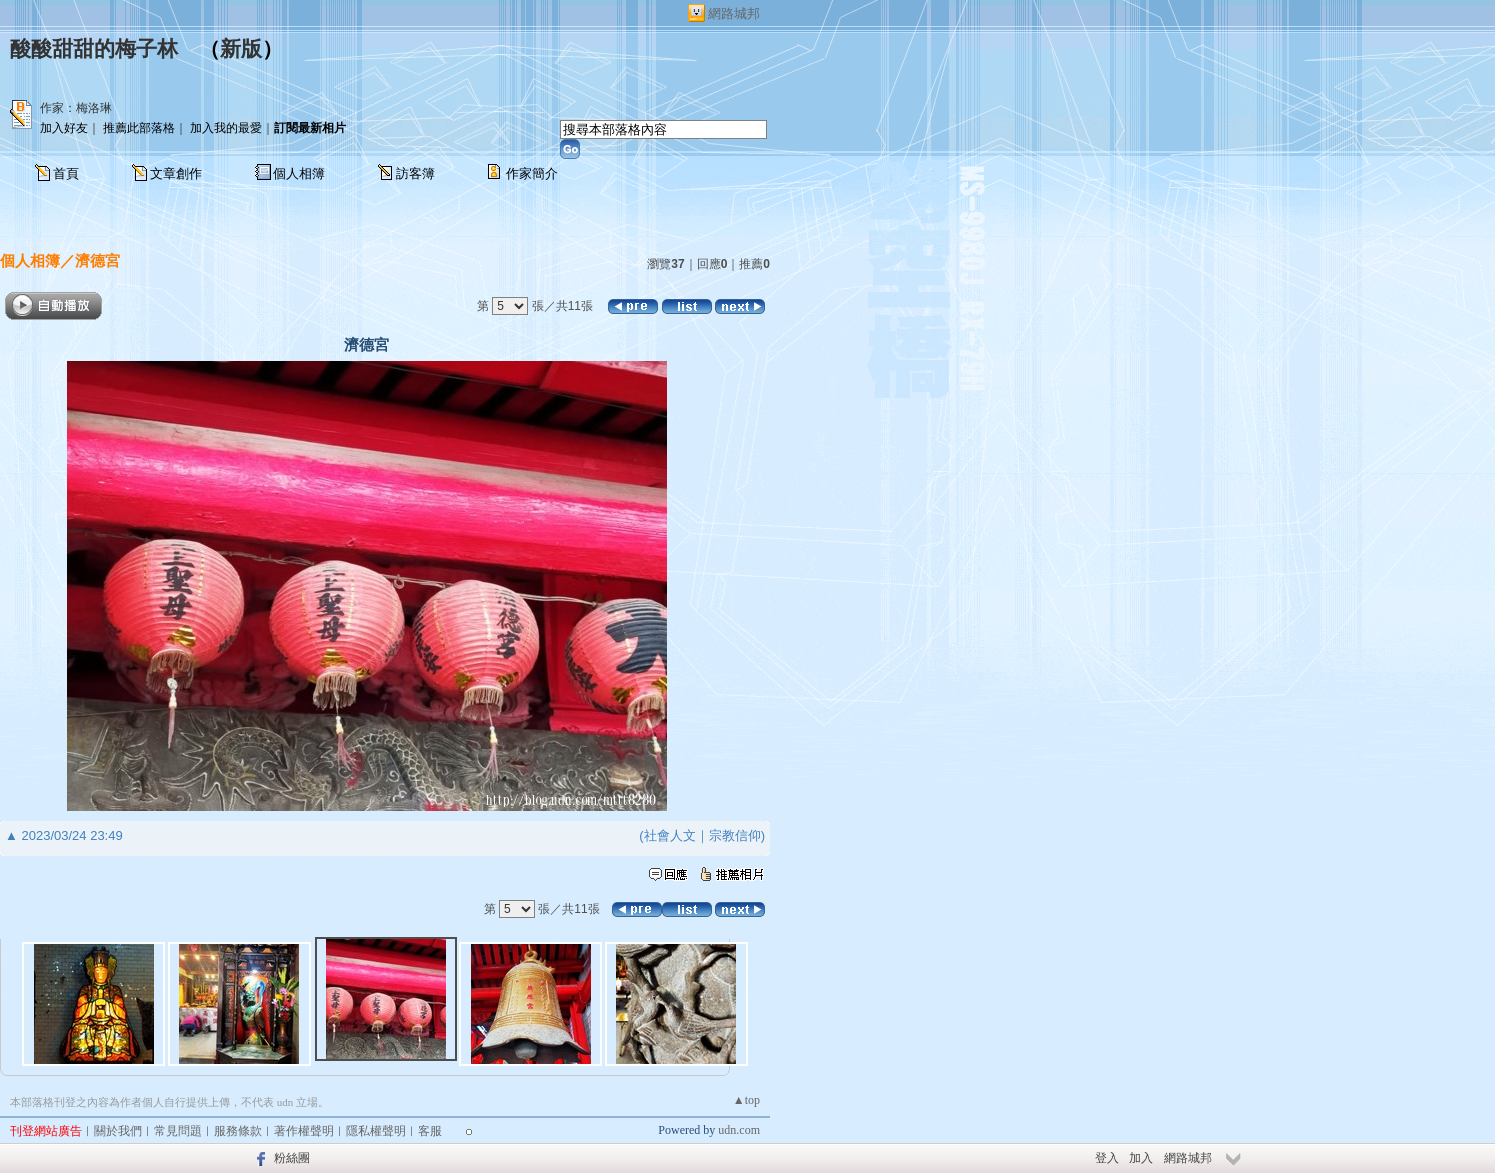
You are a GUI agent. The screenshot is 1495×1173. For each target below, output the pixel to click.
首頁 (66, 173)
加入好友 (64, 128)
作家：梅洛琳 (76, 108)
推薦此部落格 (139, 128)
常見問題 (178, 1131)
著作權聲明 (304, 1131)
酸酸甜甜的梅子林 (94, 49)
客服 (430, 1131)
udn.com (739, 1130)
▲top (746, 1100)
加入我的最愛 (226, 128)
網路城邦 (734, 13)
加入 (1141, 1158)
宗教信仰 (735, 835)
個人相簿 (299, 173)
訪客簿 (415, 173)
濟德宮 (97, 260)
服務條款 (238, 1131)
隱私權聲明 (376, 1131)
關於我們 (118, 1131)
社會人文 (670, 835)
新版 (241, 49)
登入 (1107, 1158)
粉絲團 (292, 1158)
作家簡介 (532, 173)
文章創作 (176, 173)
